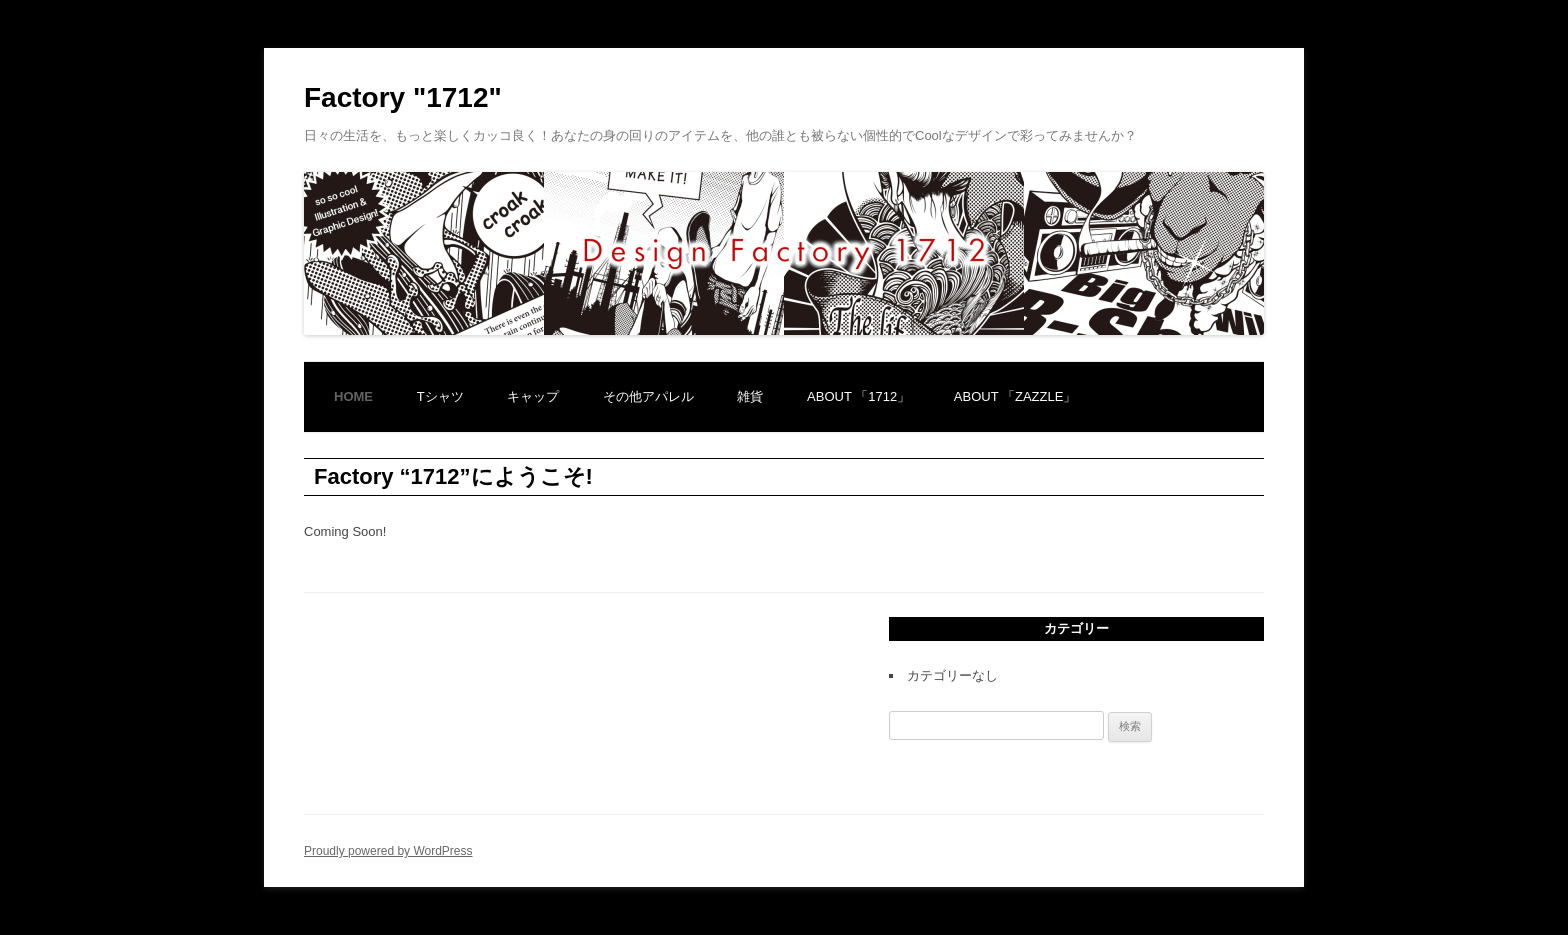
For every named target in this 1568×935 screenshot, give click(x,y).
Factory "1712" (403, 97)
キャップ (533, 396)
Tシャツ (440, 396)
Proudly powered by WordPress (388, 851)
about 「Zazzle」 (1015, 396)
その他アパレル (648, 396)
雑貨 (750, 396)
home (353, 396)
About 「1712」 (858, 396)
